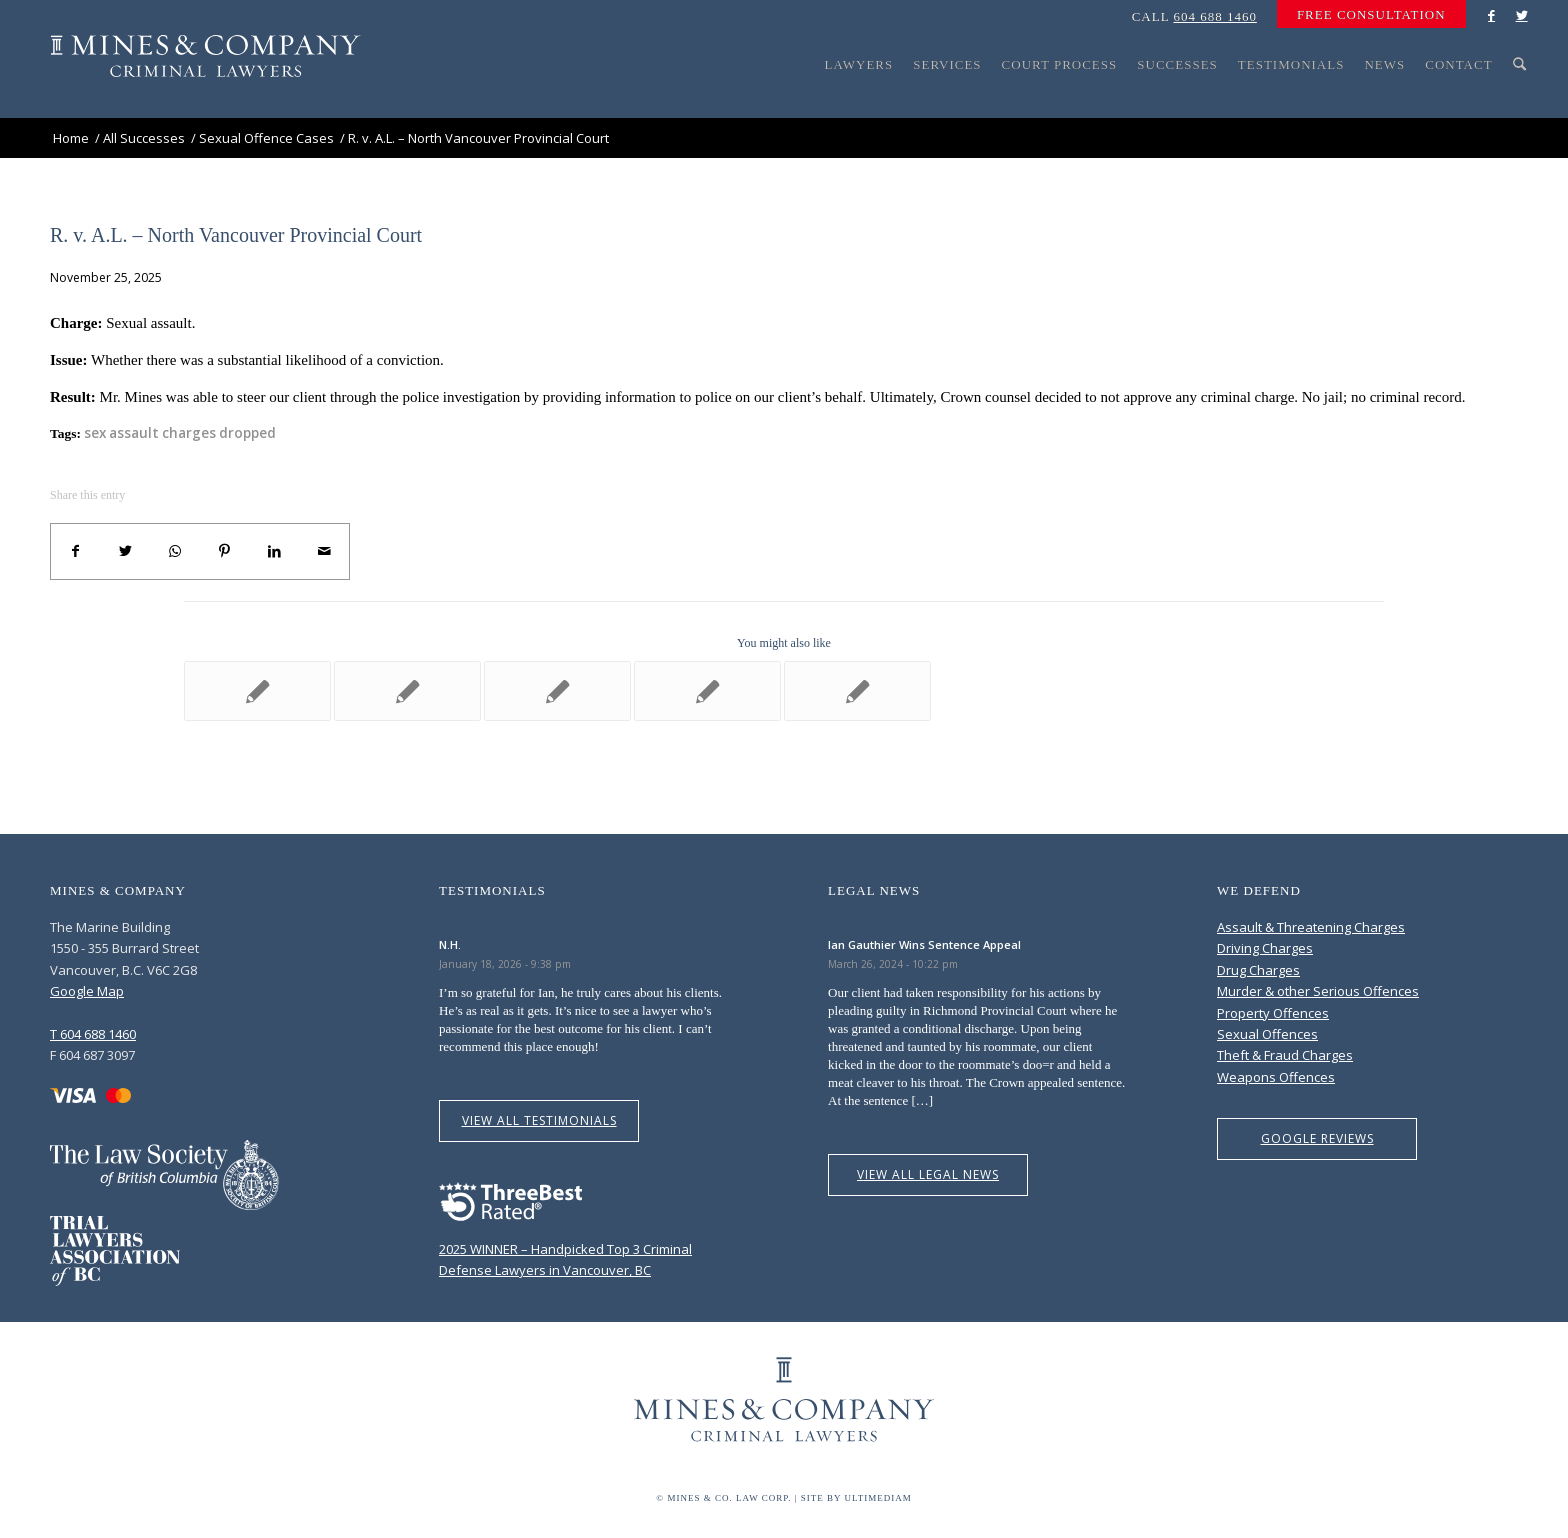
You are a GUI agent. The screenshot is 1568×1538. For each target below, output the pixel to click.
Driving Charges (1265, 948)
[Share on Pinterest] (225, 551)
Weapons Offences (1276, 1077)
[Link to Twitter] (1522, 15)
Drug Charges (1258, 970)
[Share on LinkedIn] (275, 551)
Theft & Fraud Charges (1285, 1055)
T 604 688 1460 (93, 1034)
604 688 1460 (1215, 16)
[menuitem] (1366, 15)
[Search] (1520, 102)
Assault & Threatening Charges (1311, 927)
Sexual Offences (1267, 1034)
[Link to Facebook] (1492, 15)
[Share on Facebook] (76, 551)
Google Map (87, 991)
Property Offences (1273, 1013)
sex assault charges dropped (180, 433)
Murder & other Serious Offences (1318, 991)
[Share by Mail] (324, 551)
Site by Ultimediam (856, 1498)
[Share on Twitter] (126, 551)
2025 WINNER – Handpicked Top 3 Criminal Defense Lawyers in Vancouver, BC (565, 1248)
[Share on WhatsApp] (175, 551)
